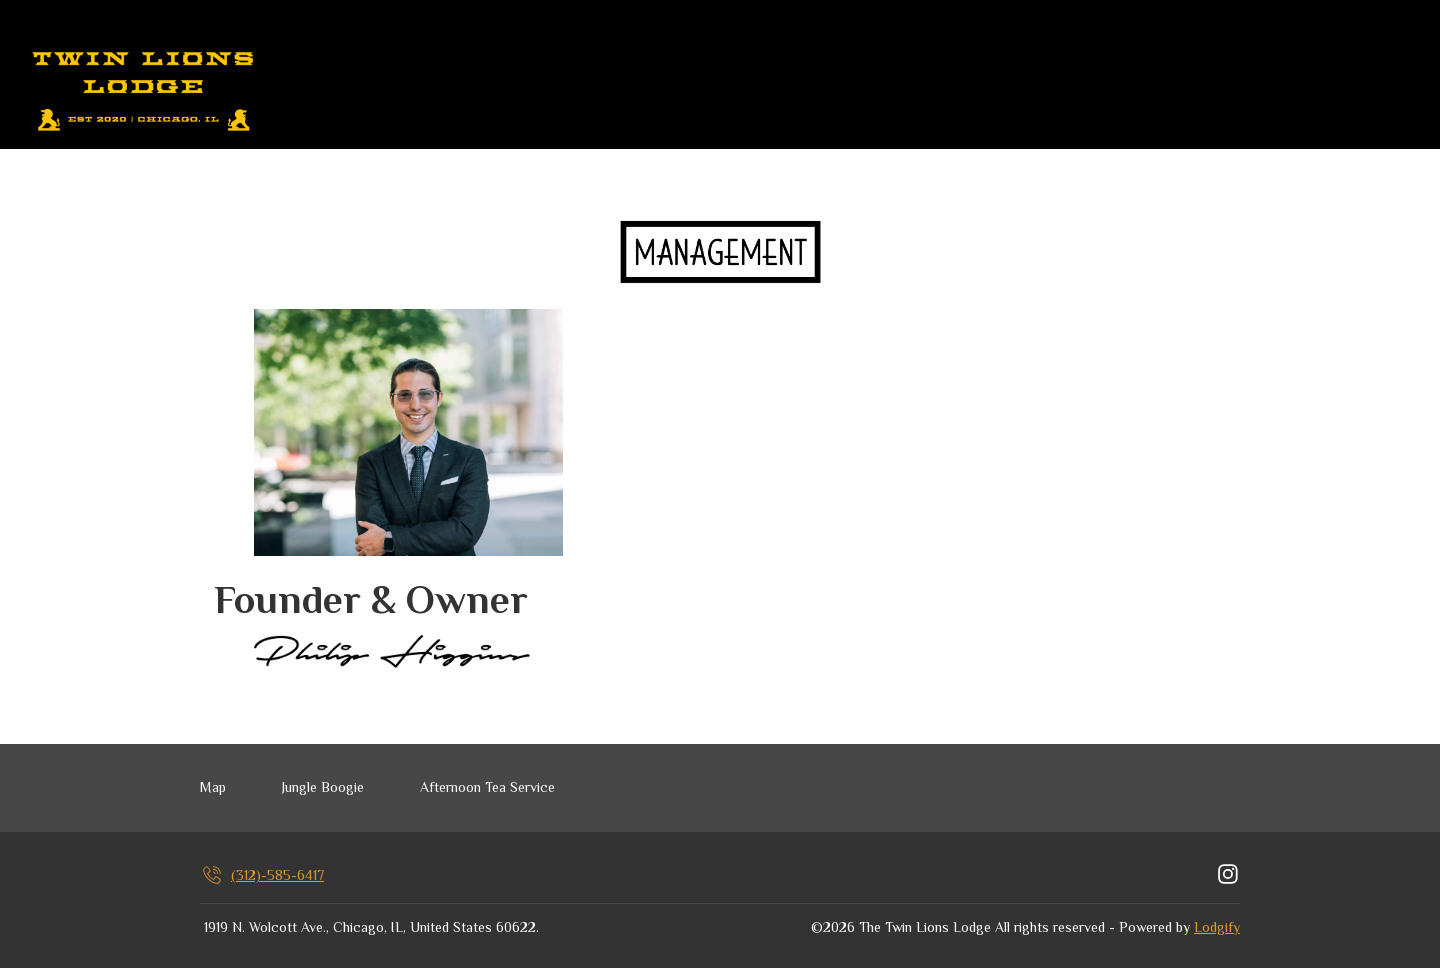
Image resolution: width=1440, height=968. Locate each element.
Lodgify (1217, 927)
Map (213, 787)
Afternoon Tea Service (487, 787)
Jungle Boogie (323, 787)
